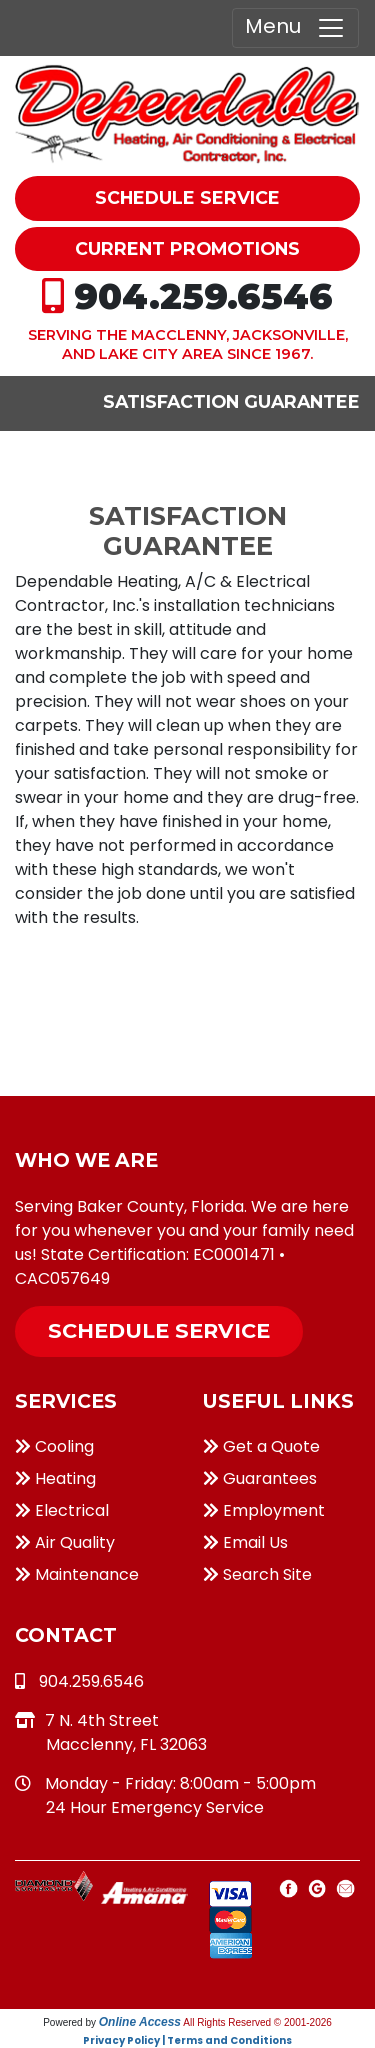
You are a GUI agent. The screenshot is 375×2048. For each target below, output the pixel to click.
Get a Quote (261, 1446)
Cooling (54, 1446)
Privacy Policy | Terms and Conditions (187, 2040)
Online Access (140, 2022)
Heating (55, 1478)
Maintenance (77, 1574)
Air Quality (65, 1542)
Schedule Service (159, 1330)
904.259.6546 (203, 296)
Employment (264, 1510)
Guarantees (260, 1478)
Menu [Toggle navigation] (295, 27)
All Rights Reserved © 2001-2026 (257, 2022)
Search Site (257, 1574)
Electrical (62, 1510)
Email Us (245, 1542)
